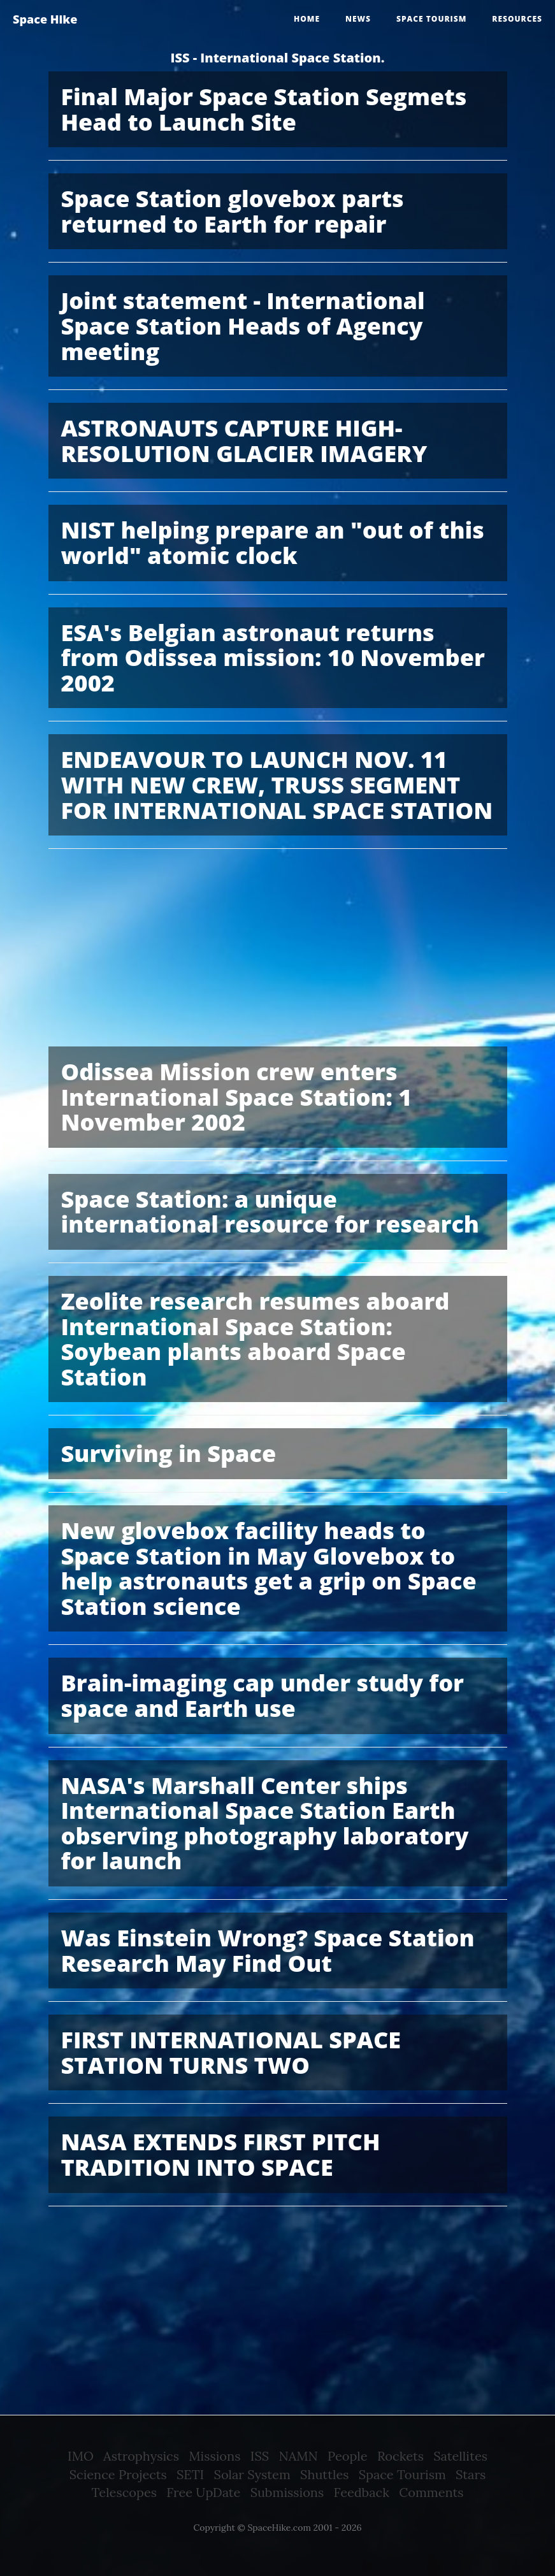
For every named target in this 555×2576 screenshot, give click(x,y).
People (348, 2456)
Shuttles (324, 2474)
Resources (517, 18)
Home (307, 18)
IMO (81, 2456)
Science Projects (118, 2474)
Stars (471, 2474)
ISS (259, 2456)
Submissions (287, 2492)
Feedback (361, 2492)
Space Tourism (402, 2474)
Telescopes (124, 2492)
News (358, 18)
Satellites (460, 2456)
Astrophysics (141, 2456)
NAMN (297, 2456)
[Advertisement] (277, 951)
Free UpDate (203, 2492)
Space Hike (45, 19)
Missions (214, 2456)
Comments (431, 2492)
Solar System (252, 2474)
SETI (190, 2474)
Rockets (400, 2456)
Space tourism (431, 18)
